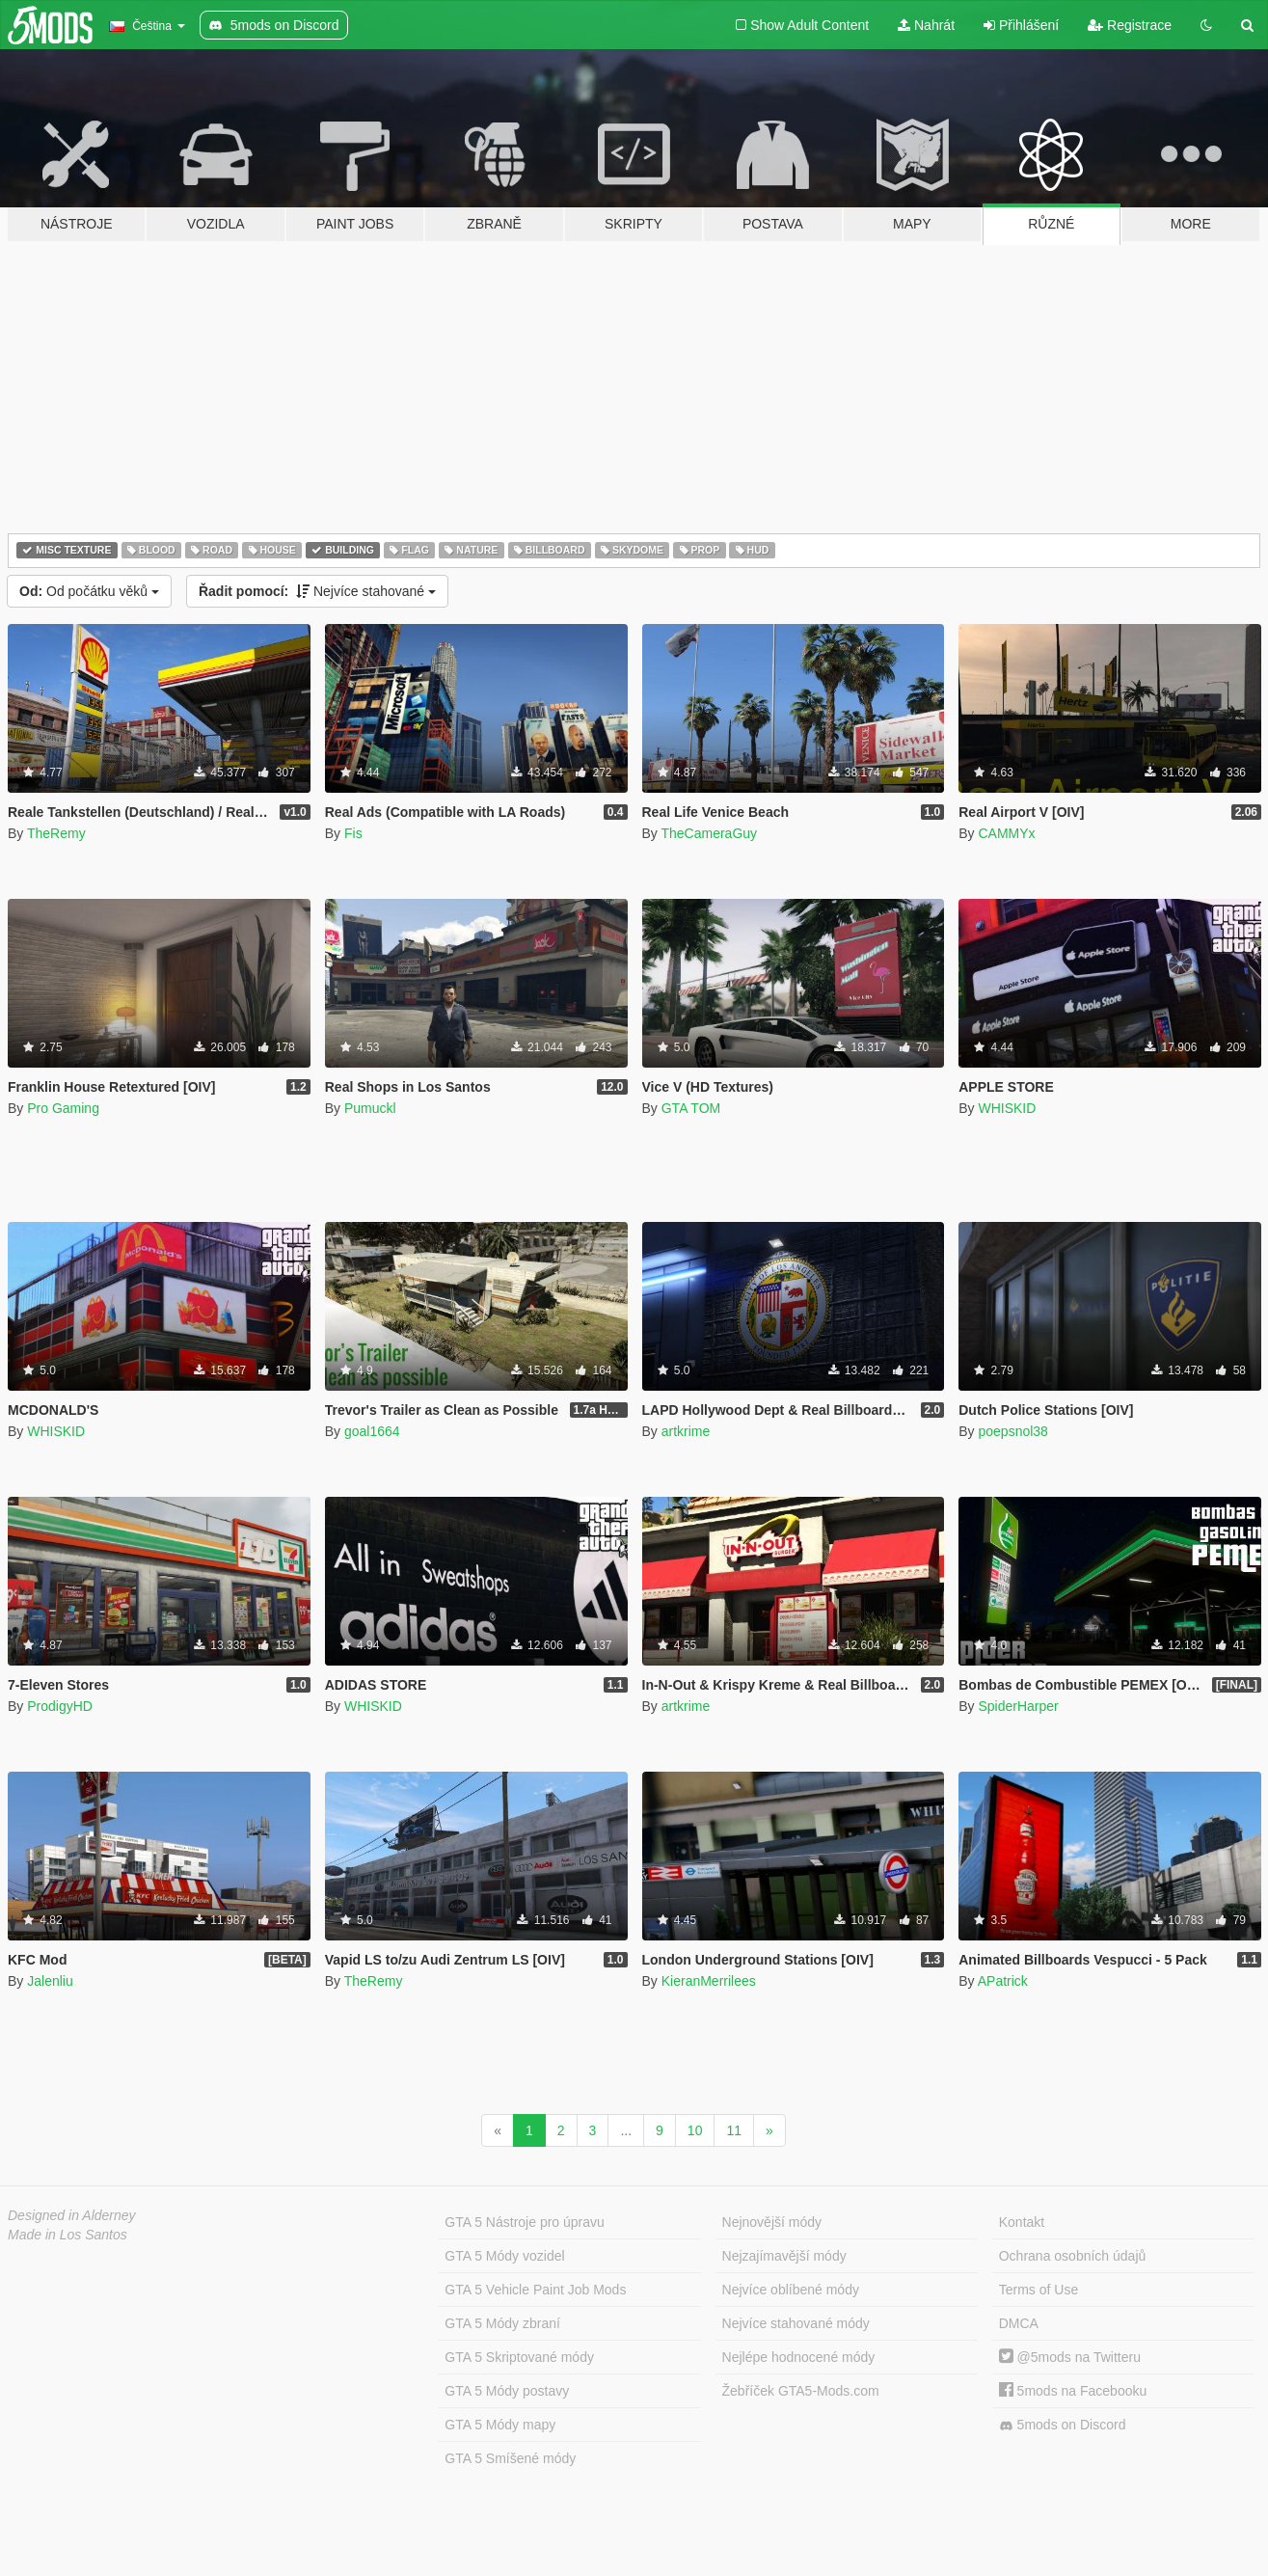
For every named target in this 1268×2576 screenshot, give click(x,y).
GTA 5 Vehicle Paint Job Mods (535, 2289)
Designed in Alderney (72, 2215)
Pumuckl (370, 1108)
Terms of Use (1038, 2289)
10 (695, 2130)
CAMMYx (1006, 833)
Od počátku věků (89, 591)
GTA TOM (690, 1108)
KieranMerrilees (708, 1981)
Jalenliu (49, 1981)
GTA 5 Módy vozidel (504, 2256)
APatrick (1003, 1981)
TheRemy (56, 833)
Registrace (1130, 25)
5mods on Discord (1062, 2425)
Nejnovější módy (772, 2222)
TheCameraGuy (709, 833)
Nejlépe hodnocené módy (799, 2357)
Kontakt (1021, 2222)
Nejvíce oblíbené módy (790, 2289)
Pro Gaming (63, 1108)
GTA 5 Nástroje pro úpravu (524, 2222)
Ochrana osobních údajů (1073, 2256)
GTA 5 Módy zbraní (502, 2323)
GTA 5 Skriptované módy (519, 2357)
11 (734, 2130)
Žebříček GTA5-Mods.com (800, 2391)
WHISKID (1007, 1108)
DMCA (1019, 2323)
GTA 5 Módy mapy (500, 2424)
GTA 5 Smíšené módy (510, 2458)
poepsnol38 (1012, 1431)
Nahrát (926, 25)
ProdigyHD (60, 1706)
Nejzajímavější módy (784, 2256)
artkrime (686, 1431)
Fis (353, 833)
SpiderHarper (1018, 1706)
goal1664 (372, 1431)
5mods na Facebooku (1073, 2391)
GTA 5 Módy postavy (507, 2391)
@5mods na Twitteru (1070, 2357)
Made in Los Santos (67, 2234)
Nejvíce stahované (317, 591)
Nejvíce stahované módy (796, 2323)
